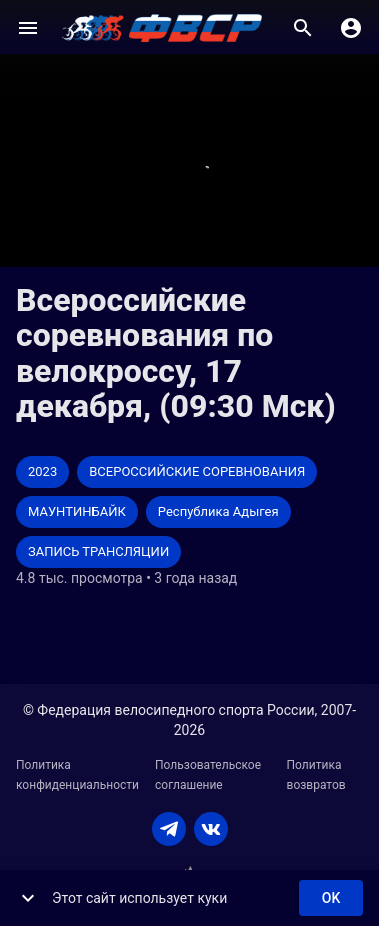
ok (331, 898)
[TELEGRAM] (169, 829)
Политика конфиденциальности (77, 775)
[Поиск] (303, 28)
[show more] (28, 898)
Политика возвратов (316, 775)
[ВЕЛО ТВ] (162, 28)
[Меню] (28, 28)
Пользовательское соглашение (208, 775)
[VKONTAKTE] (211, 829)
